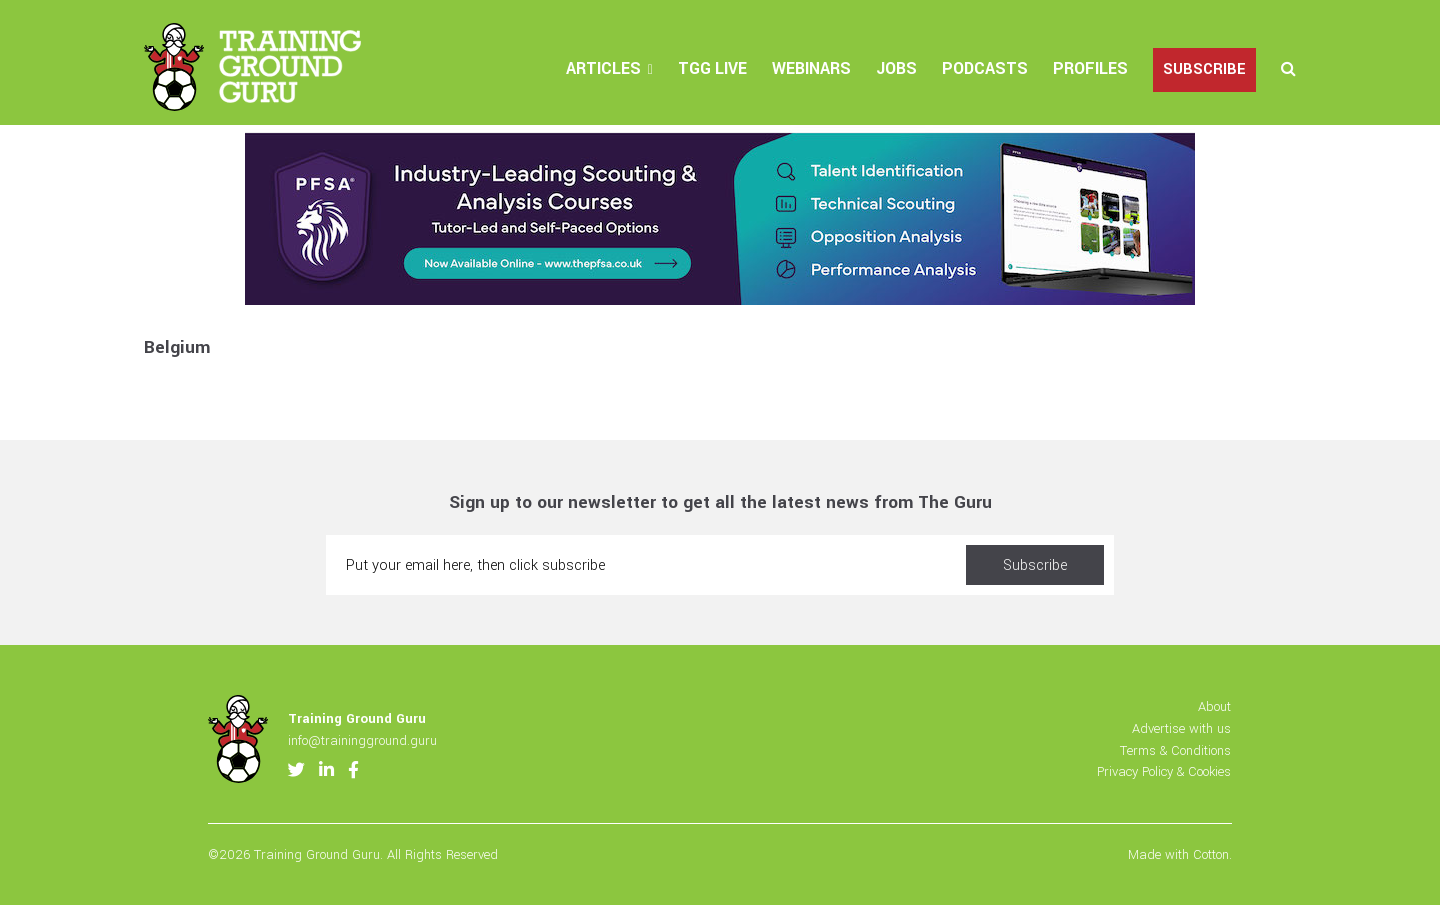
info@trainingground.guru (362, 740)
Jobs (896, 68)
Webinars (811, 68)
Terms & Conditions (1175, 750)
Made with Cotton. (1180, 854)
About (1214, 706)
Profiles (1090, 68)
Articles (603, 68)
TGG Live (712, 68)
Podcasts (985, 68)
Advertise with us (1181, 728)
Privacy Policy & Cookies (1164, 771)
